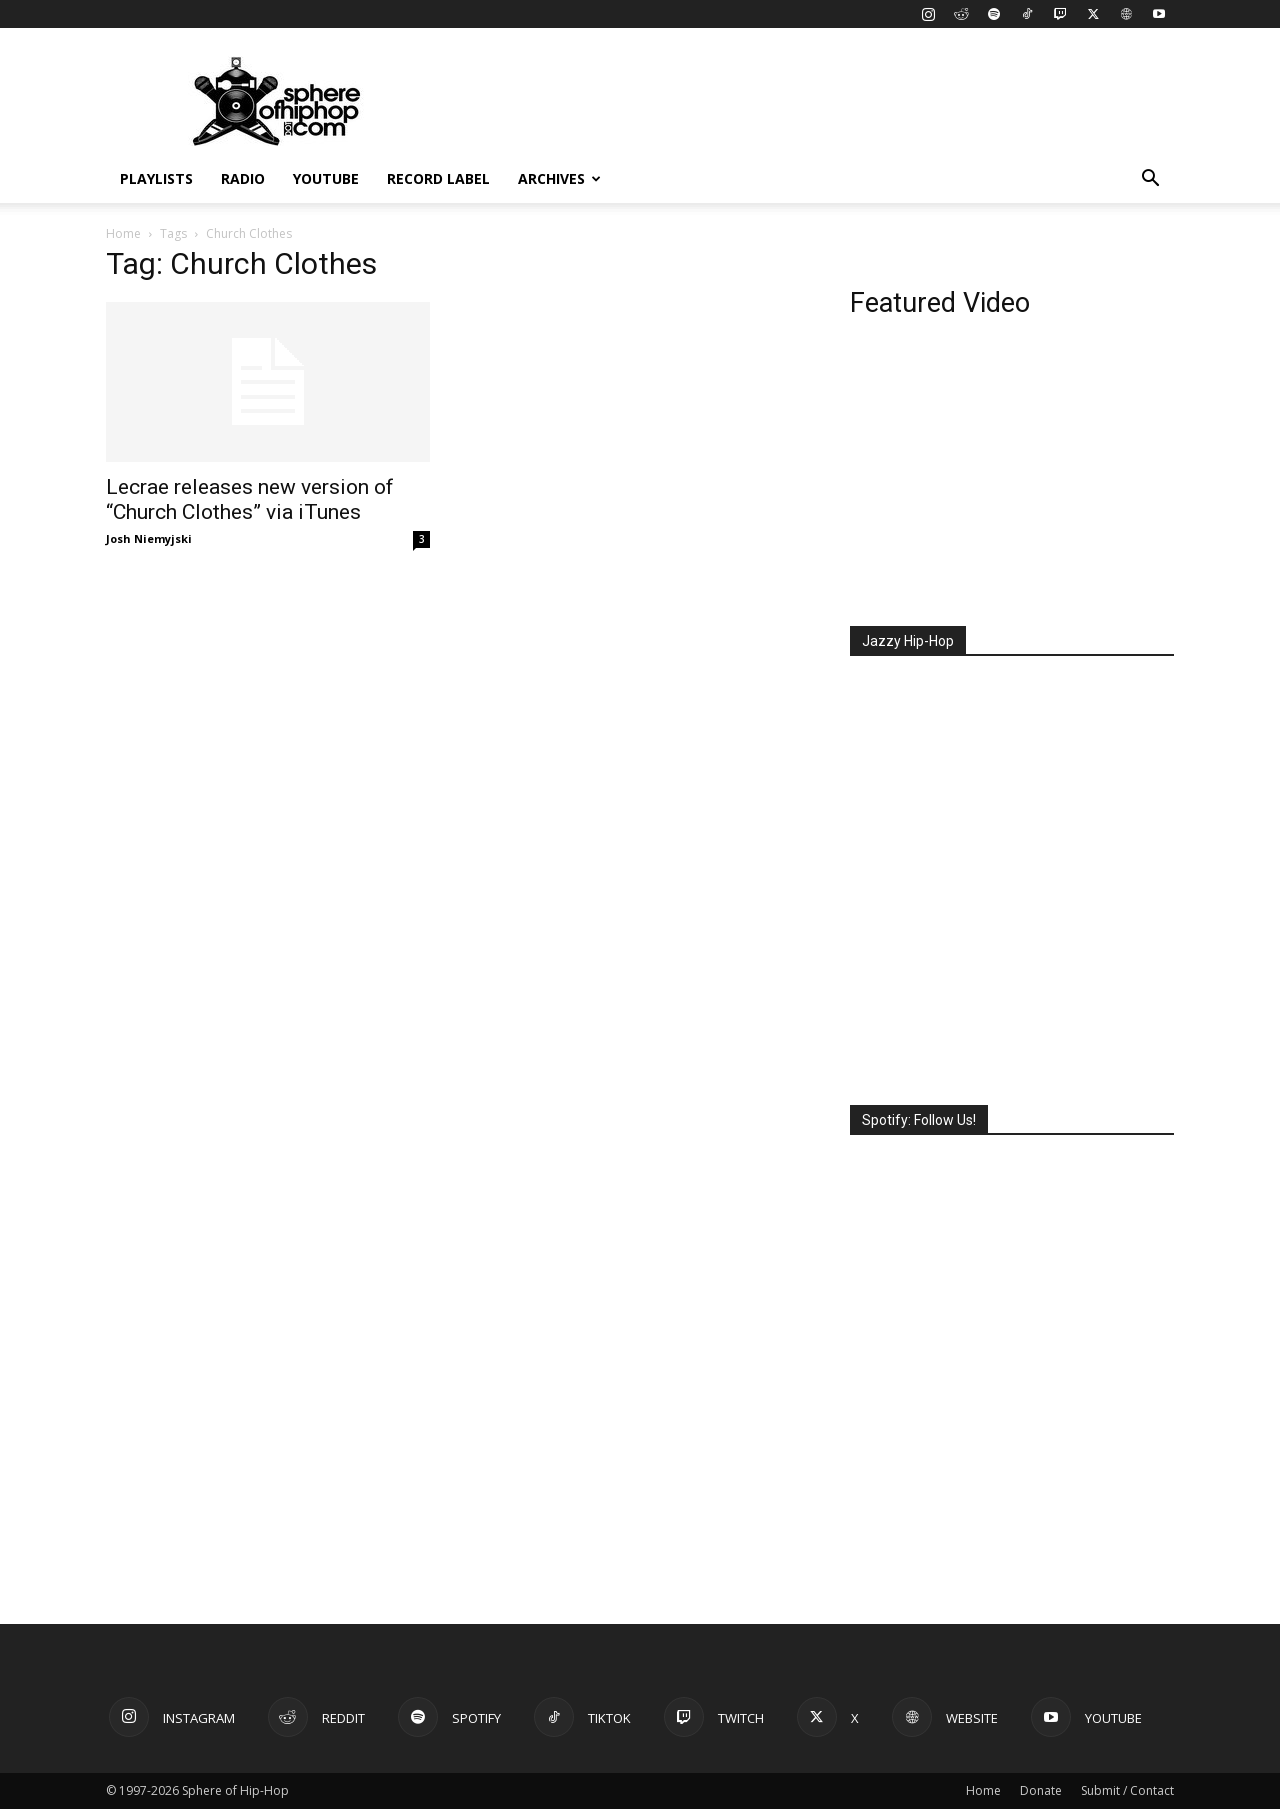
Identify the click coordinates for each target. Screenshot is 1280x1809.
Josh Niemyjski (149, 538)
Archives (559, 178)
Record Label (438, 178)
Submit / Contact (1127, 1790)
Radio (243, 178)
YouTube (326, 178)
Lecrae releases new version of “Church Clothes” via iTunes (250, 499)
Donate (1041, 1790)
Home (123, 233)
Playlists (156, 178)
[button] (1150, 180)
